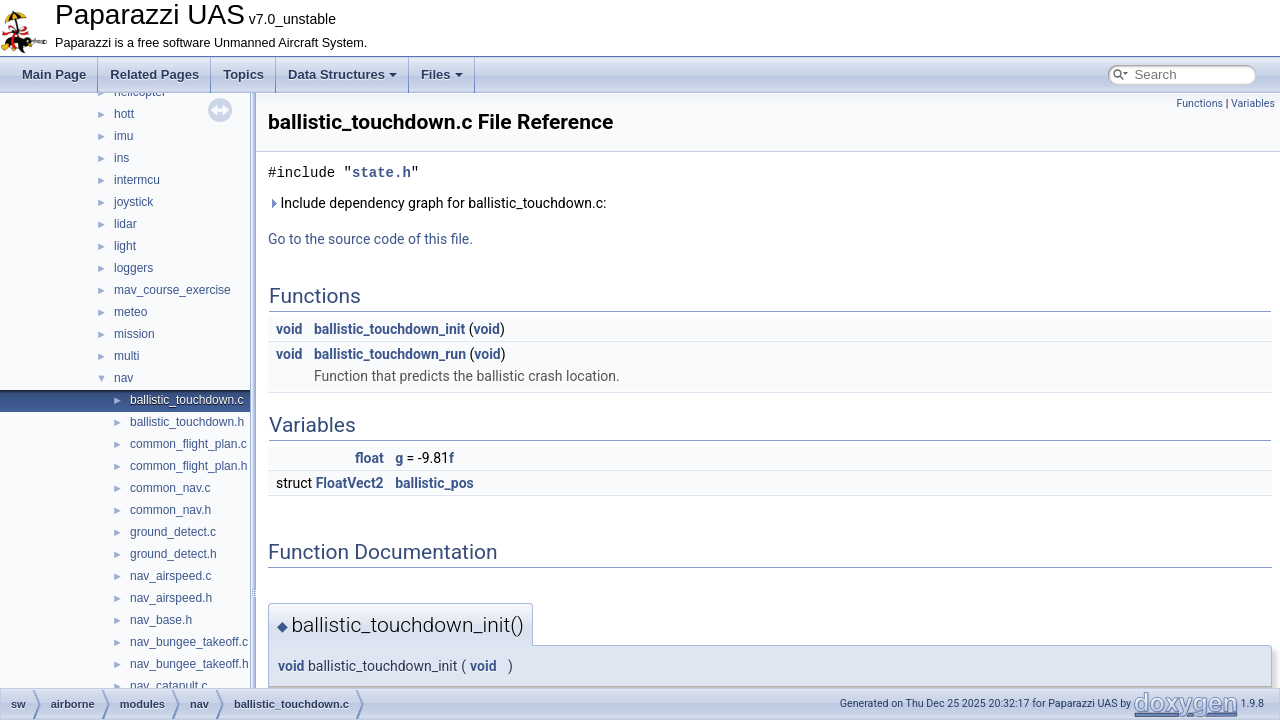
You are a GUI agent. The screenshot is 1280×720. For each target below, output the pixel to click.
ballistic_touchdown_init (389, 329)
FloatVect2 (350, 483)
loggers (133, 268)
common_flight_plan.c (188, 444)
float (369, 458)
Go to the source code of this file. (370, 239)
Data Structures (342, 74)
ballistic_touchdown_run (390, 354)
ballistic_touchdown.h (187, 422)
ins (121, 158)
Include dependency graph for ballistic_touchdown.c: (437, 203)
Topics (243, 74)
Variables (1253, 103)
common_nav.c (170, 488)
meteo (130, 312)
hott (124, 114)
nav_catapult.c (168, 686)
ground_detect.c (173, 532)
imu (123, 136)
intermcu (137, 180)
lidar (125, 224)
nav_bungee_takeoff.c (189, 642)
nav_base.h (161, 620)
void (289, 329)
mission (134, 334)
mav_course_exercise (172, 290)
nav (123, 378)
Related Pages (154, 74)
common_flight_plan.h (188, 466)
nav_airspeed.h (171, 598)
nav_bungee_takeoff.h (189, 664)
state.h (381, 172)
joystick (133, 202)
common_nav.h (170, 510)
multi (126, 356)
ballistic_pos (434, 483)
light (125, 246)
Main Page (54, 74)
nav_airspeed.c (170, 576)
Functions (1199, 103)
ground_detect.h (173, 554)
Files (442, 74)
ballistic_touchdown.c (186, 400)
